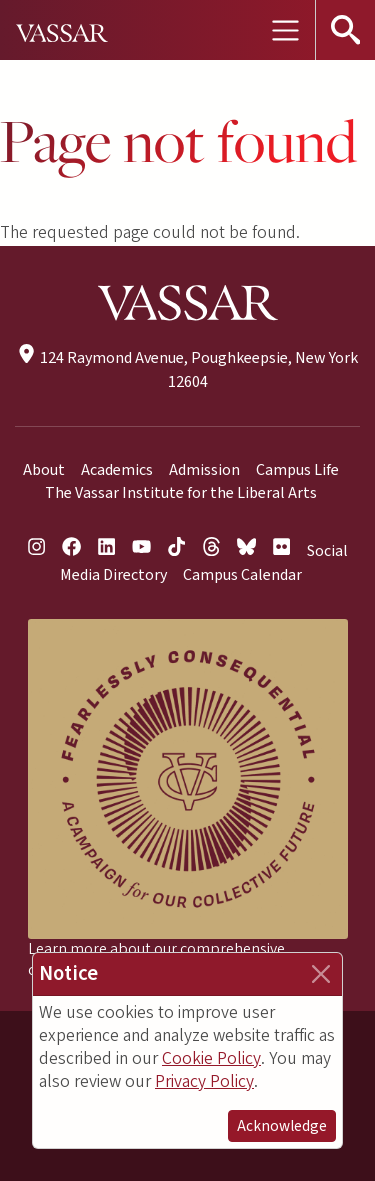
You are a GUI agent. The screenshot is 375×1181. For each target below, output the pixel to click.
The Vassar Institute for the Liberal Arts (181, 493)
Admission (204, 470)
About (44, 470)
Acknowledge (282, 1126)
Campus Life (297, 470)
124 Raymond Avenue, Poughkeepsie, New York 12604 (187, 369)
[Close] (321, 974)
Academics (117, 470)
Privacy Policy (204, 1081)
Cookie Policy (211, 1058)
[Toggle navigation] (285, 30)
